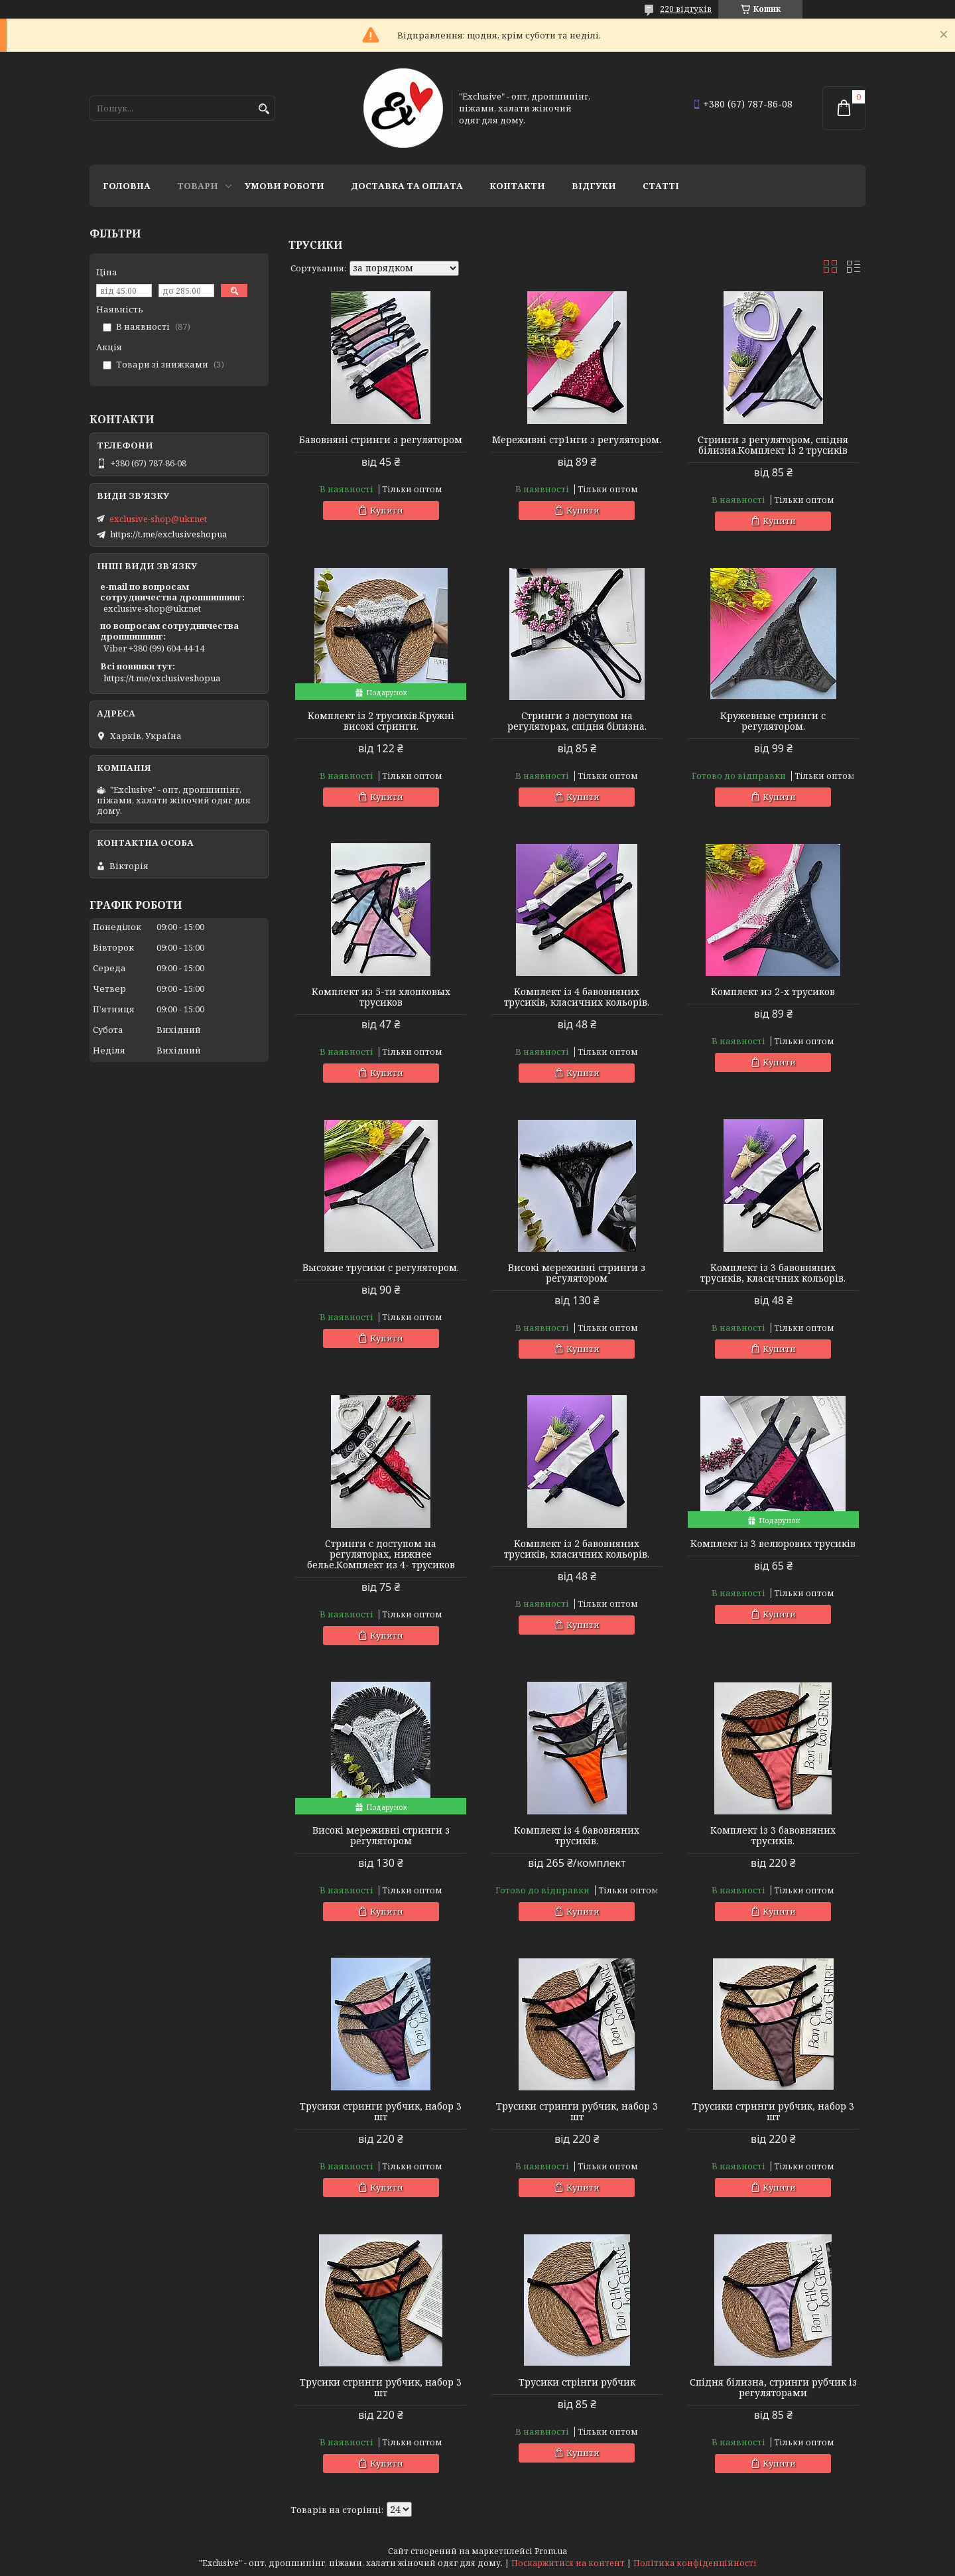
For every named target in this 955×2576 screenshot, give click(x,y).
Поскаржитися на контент (568, 2563)
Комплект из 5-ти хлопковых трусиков (381, 997)
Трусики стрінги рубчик (577, 2382)
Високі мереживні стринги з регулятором (576, 1273)
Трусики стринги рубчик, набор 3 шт (381, 2111)
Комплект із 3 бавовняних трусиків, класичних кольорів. (773, 1273)
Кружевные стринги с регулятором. (773, 721)
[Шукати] (263, 109)
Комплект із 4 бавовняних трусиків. (576, 1835)
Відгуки (594, 186)
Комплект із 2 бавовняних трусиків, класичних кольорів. (576, 1549)
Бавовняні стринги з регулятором (380, 440)
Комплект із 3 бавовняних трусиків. (773, 1835)
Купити (386, 510)
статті (661, 186)
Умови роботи (284, 186)
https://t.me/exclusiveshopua (168, 534)
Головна (127, 186)
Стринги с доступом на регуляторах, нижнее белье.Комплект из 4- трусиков (381, 1554)
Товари (197, 186)
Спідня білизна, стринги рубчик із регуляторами (773, 2387)
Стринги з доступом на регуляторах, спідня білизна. (577, 721)
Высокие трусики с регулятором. (380, 1267)
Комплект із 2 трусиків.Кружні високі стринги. (381, 721)
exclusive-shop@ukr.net (158, 518)
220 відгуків (686, 9)
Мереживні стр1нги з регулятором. (576, 440)
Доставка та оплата (407, 186)
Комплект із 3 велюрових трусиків (773, 1543)
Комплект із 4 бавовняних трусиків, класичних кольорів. (576, 997)
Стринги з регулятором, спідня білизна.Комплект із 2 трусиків (773, 445)
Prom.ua (551, 2551)
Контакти (517, 186)
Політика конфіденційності (695, 2563)
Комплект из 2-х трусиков (773, 991)
